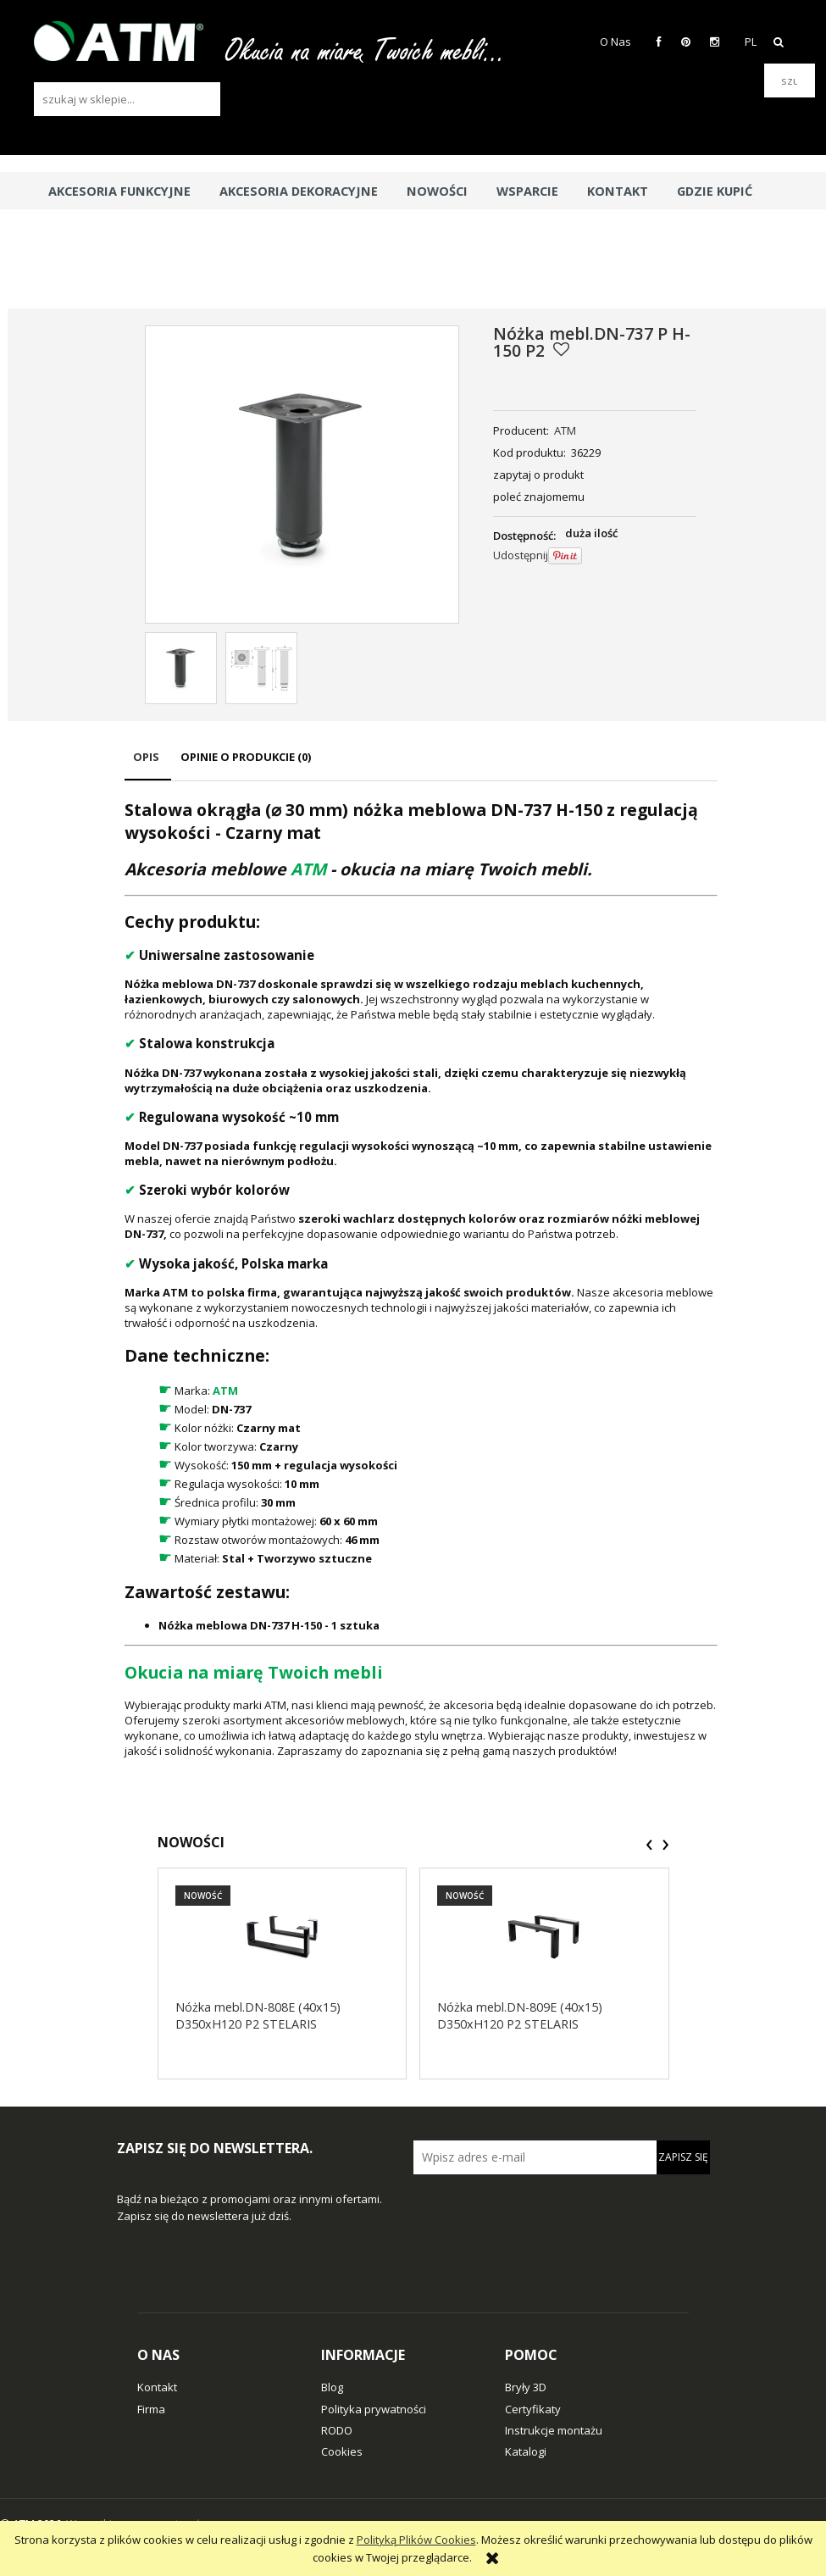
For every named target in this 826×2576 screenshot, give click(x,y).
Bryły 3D (525, 2387)
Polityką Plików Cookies (416, 2539)
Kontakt (157, 2387)
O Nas (615, 41)
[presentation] (649, 1845)
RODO (336, 2430)
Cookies (342, 2451)
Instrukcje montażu (553, 2430)
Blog (332, 2387)
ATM (565, 430)
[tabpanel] (421, 1278)
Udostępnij (520, 555)
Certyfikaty (533, 2409)
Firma (151, 2409)
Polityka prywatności (373, 2409)
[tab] (148, 764)
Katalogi (525, 2451)
